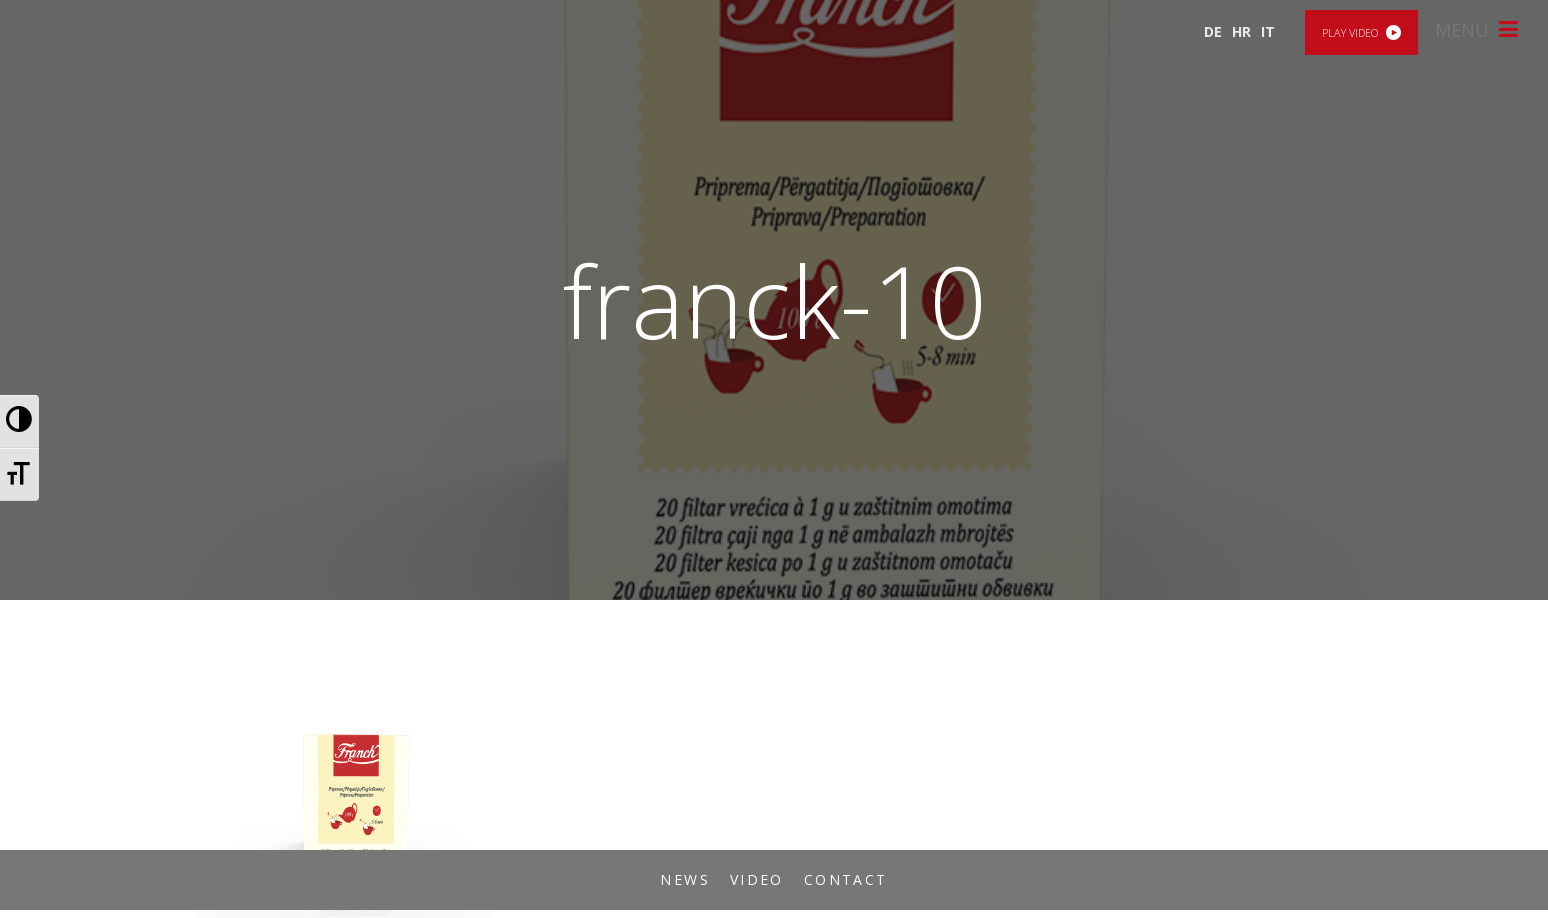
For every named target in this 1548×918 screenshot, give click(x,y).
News (685, 879)
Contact (846, 879)
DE (1213, 31)
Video (757, 879)
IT (1268, 31)
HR (1241, 31)
